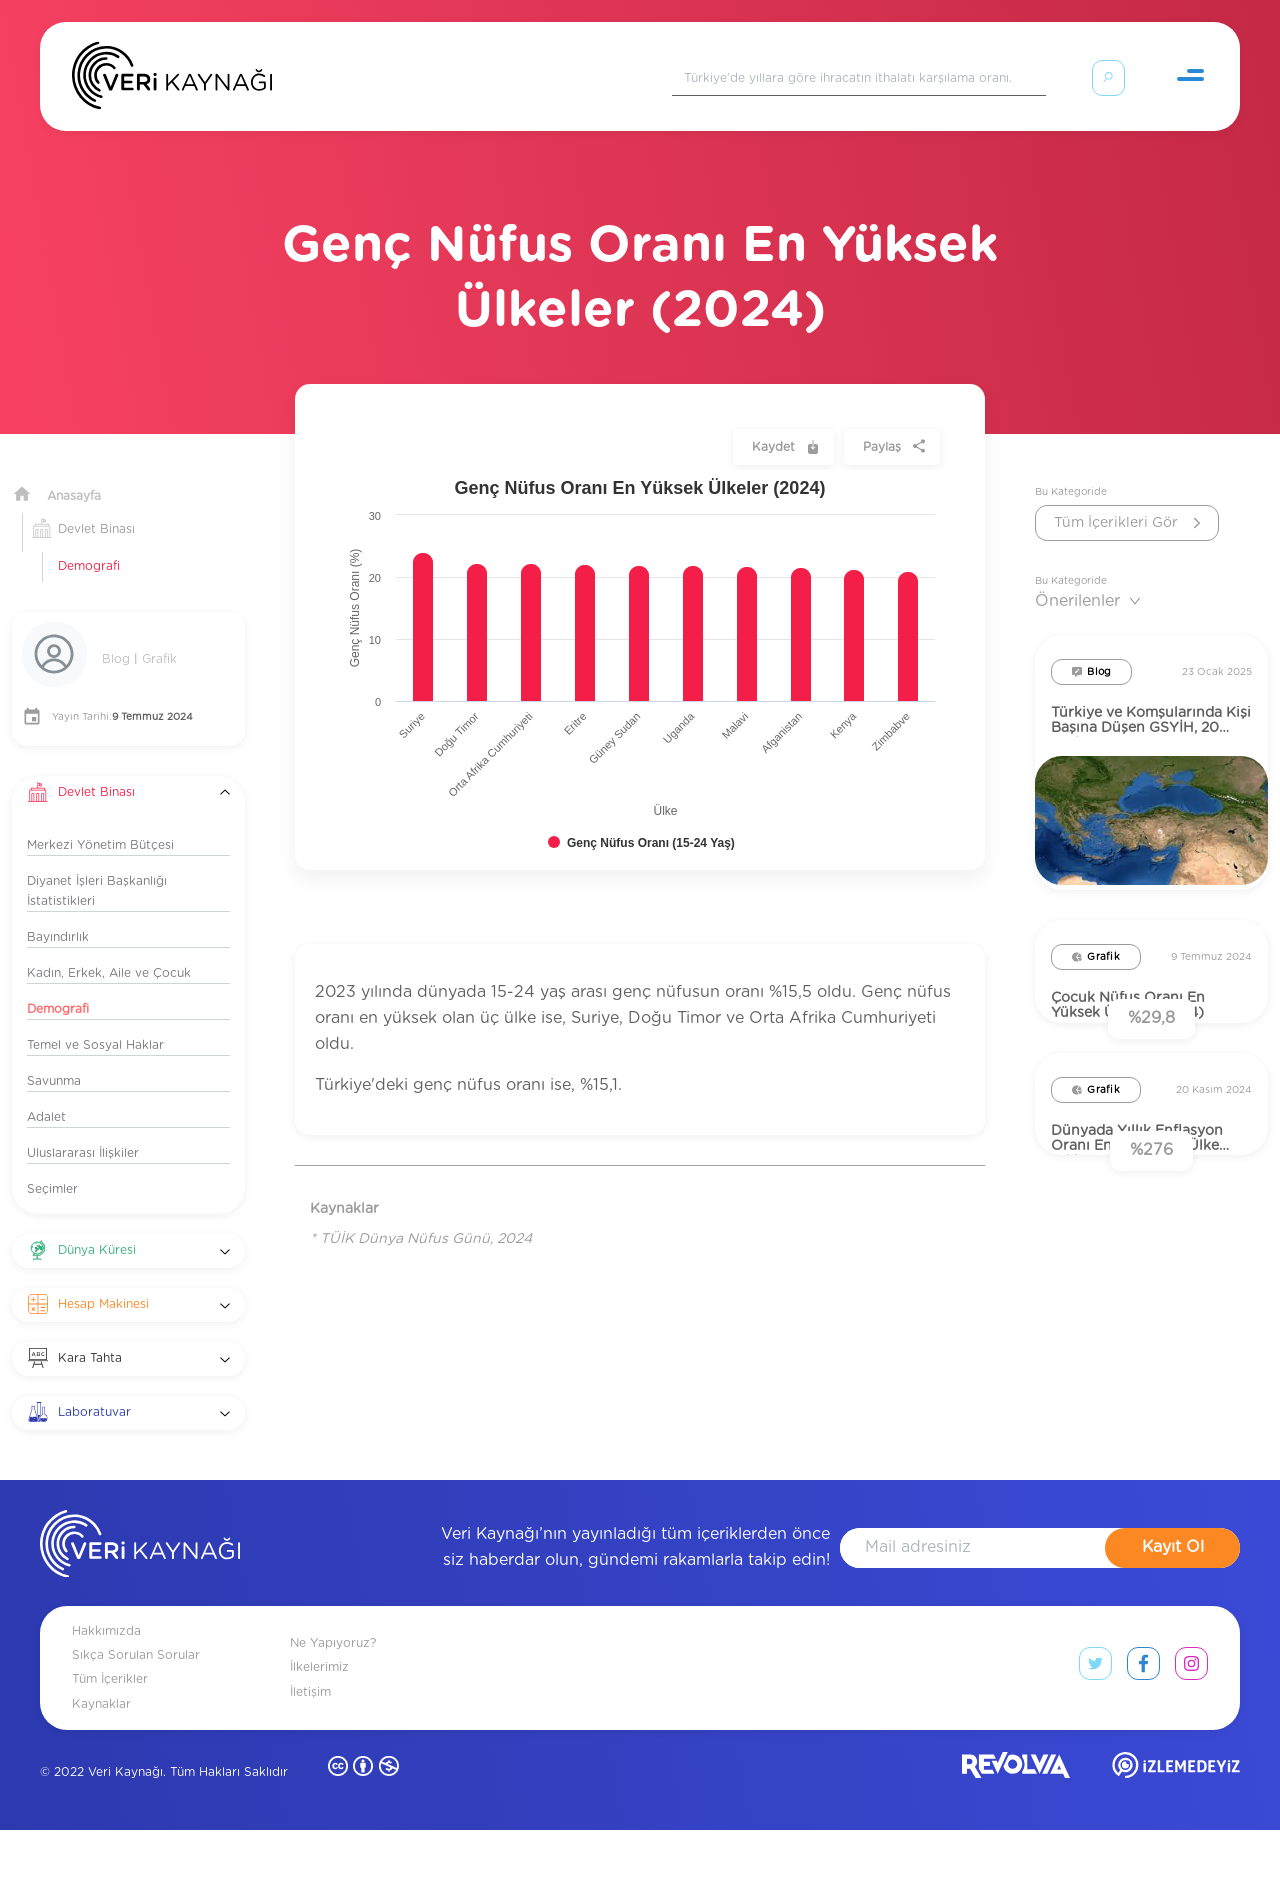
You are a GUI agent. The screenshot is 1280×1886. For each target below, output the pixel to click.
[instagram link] (1191, 1724)
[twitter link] (1095, 1724)
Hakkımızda (106, 1687)
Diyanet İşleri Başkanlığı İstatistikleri (97, 867)
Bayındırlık (58, 913)
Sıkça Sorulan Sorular (136, 1711)
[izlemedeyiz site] (1176, 1825)
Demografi (89, 542)
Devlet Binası (96, 505)
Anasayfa (74, 472)
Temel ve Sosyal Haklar (95, 1021)
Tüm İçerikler (110, 1735)
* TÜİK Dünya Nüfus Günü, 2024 (421, 1215)
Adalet (46, 1093)
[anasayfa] (140, 1603)
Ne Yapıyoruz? (333, 1699)
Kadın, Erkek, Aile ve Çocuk (109, 949)
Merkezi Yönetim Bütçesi (100, 821)
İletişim (310, 1747)
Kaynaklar (101, 1759)
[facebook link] (1143, 1724)
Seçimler (52, 1165)
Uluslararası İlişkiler (83, 1129)
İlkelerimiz (319, 1723)
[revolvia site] (1016, 1825)
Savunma (54, 1057)
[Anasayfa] (172, 80)
